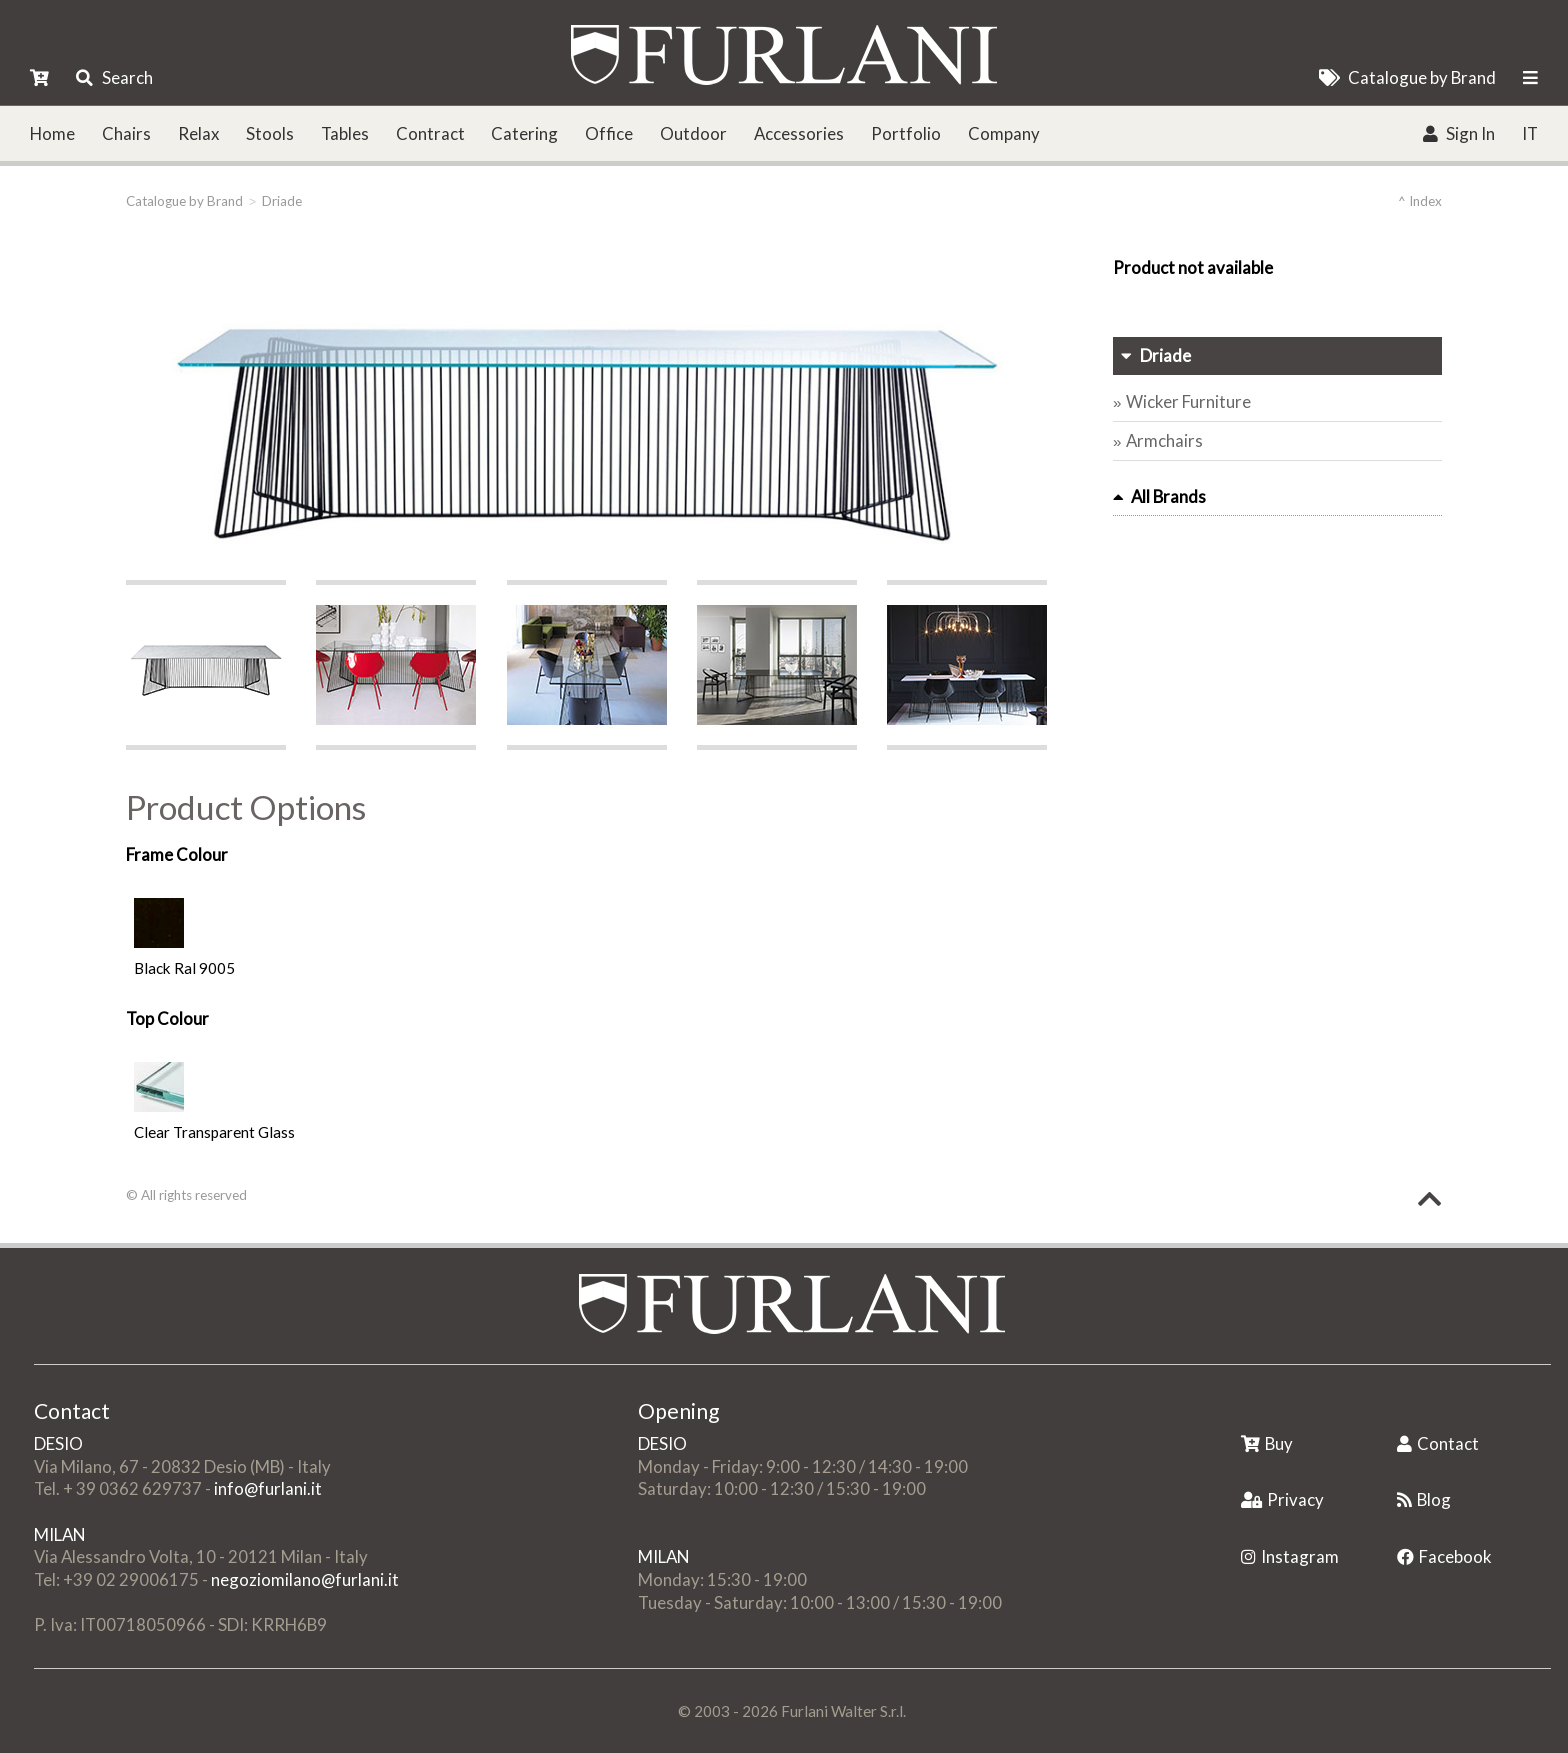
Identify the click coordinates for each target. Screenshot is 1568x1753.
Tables (345, 133)
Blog (1424, 1499)
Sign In (1459, 133)
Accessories (799, 133)
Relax (198, 133)
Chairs (126, 133)
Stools (270, 133)
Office (609, 133)
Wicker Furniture (1188, 401)
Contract (430, 133)
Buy (1267, 1443)
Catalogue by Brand (1407, 77)
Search (114, 77)
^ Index (1420, 201)
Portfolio (906, 133)
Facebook (1444, 1556)
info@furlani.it (268, 1488)
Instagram (1290, 1556)
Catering (524, 133)
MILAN (59, 1534)
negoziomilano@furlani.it (305, 1579)
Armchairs (1164, 440)
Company (1004, 133)
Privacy (1282, 1499)
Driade (282, 201)
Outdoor (693, 133)
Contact (1438, 1443)
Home (52, 133)
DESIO (58, 1443)
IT (1530, 133)
